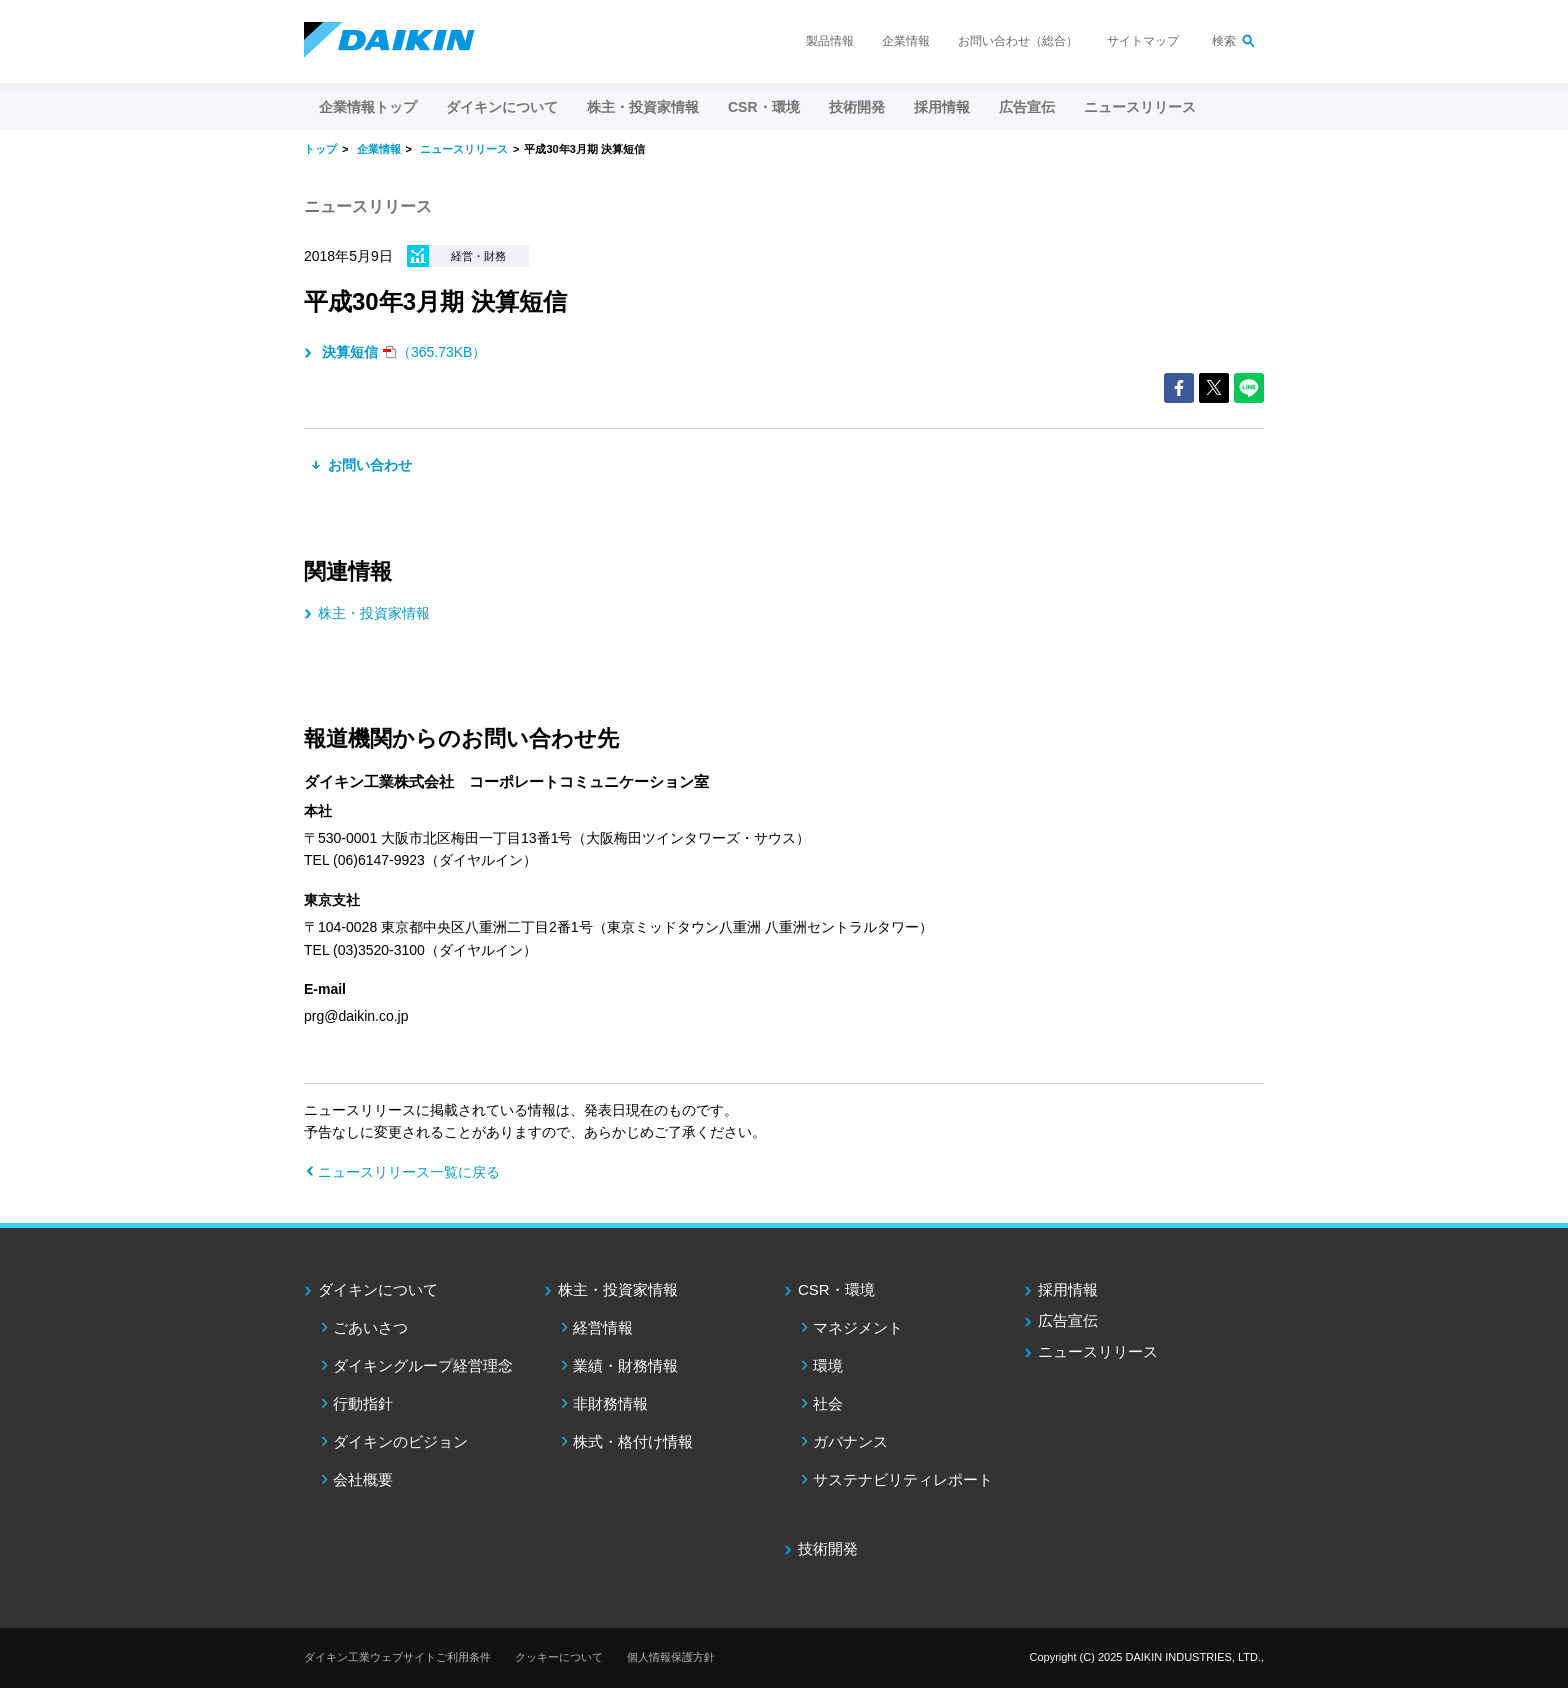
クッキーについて (559, 1657)
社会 (828, 1403)
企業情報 (906, 41)
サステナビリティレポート (903, 1479)
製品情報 (830, 41)
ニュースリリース (1140, 107)
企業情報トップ (368, 107)
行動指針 (363, 1403)
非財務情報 (610, 1403)
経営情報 (603, 1327)
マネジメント (858, 1327)
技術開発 (857, 107)
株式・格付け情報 (633, 1441)
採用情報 (942, 107)
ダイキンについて (378, 1289)
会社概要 (363, 1479)
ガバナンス (850, 1441)
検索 (1224, 41)
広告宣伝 (1068, 1320)
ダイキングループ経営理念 (423, 1365)
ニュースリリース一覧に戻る (409, 1172)
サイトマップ (1143, 41)
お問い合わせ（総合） (1018, 41)
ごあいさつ (370, 1327)
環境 (828, 1365)
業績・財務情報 (625, 1365)
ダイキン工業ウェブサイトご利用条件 (397, 1657)
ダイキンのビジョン (400, 1441)
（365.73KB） (402, 352)
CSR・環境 (836, 1289)
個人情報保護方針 (671, 1657)
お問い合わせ (368, 465)
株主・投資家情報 (374, 613)
